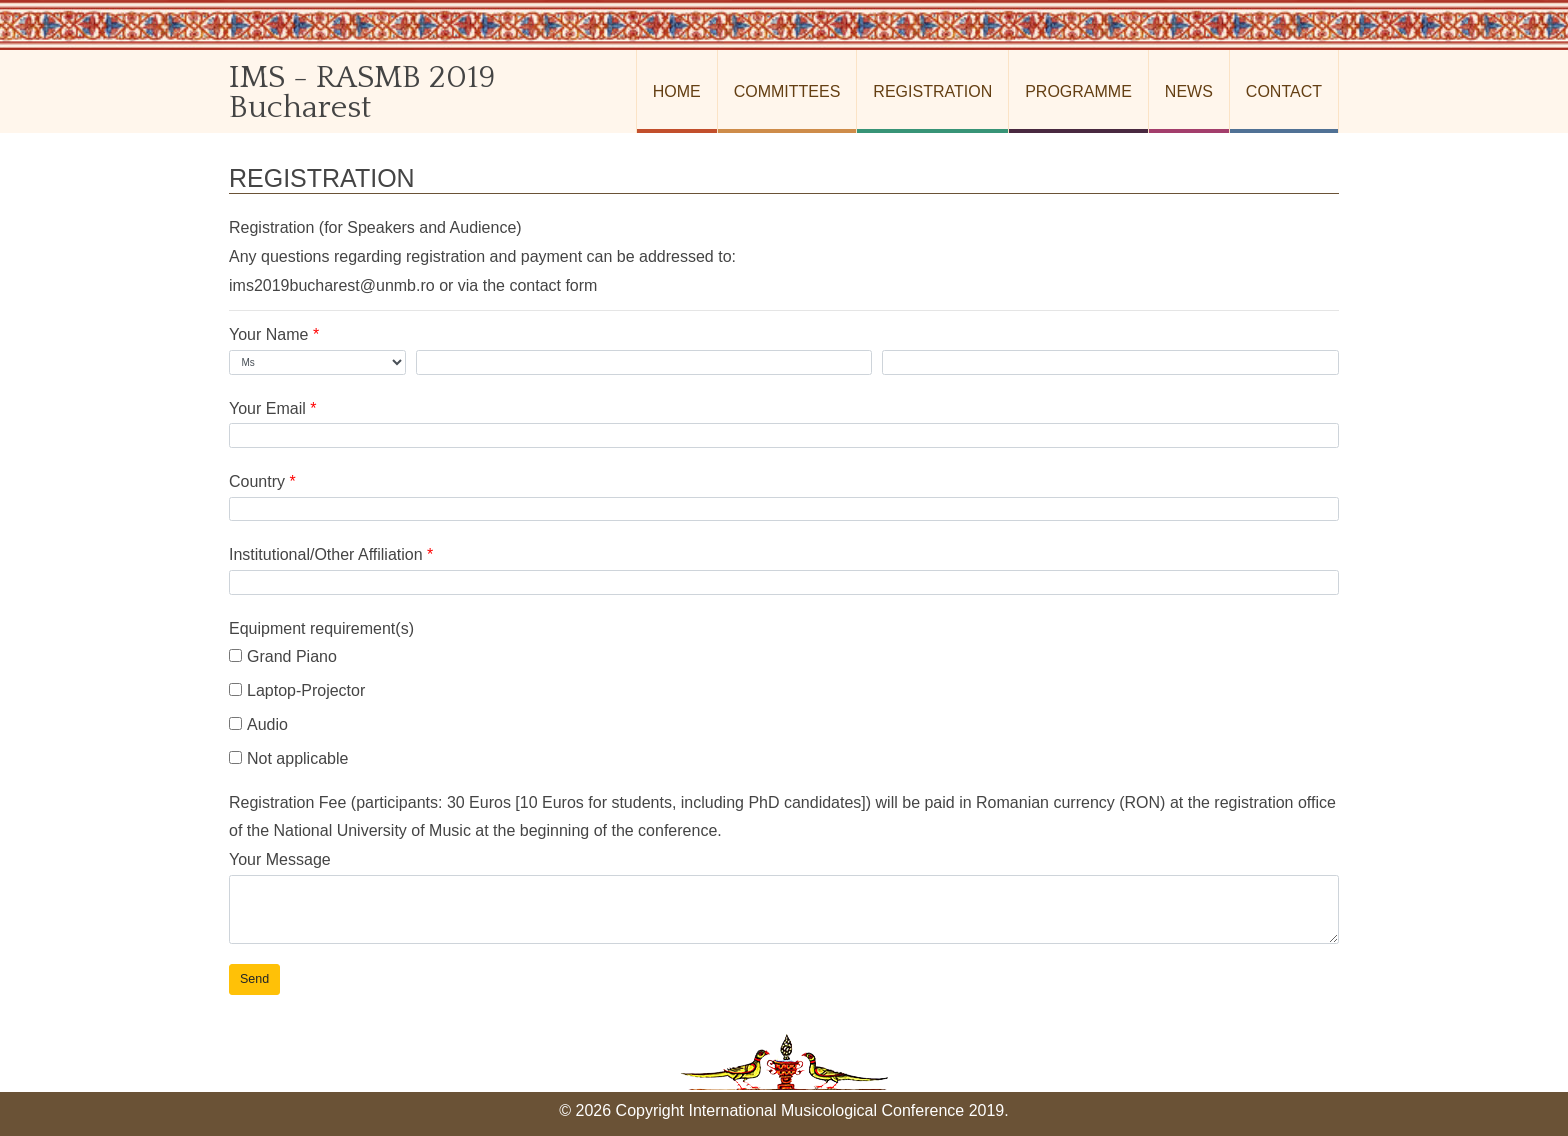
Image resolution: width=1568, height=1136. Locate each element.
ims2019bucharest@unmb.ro (332, 285)
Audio (258, 724)
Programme (1078, 91)
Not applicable (288, 758)
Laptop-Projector (297, 690)
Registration (932, 91)
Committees (787, 91)
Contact (1284, 91)
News (1189, 91)
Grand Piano (283, 656)
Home (677, 91)
